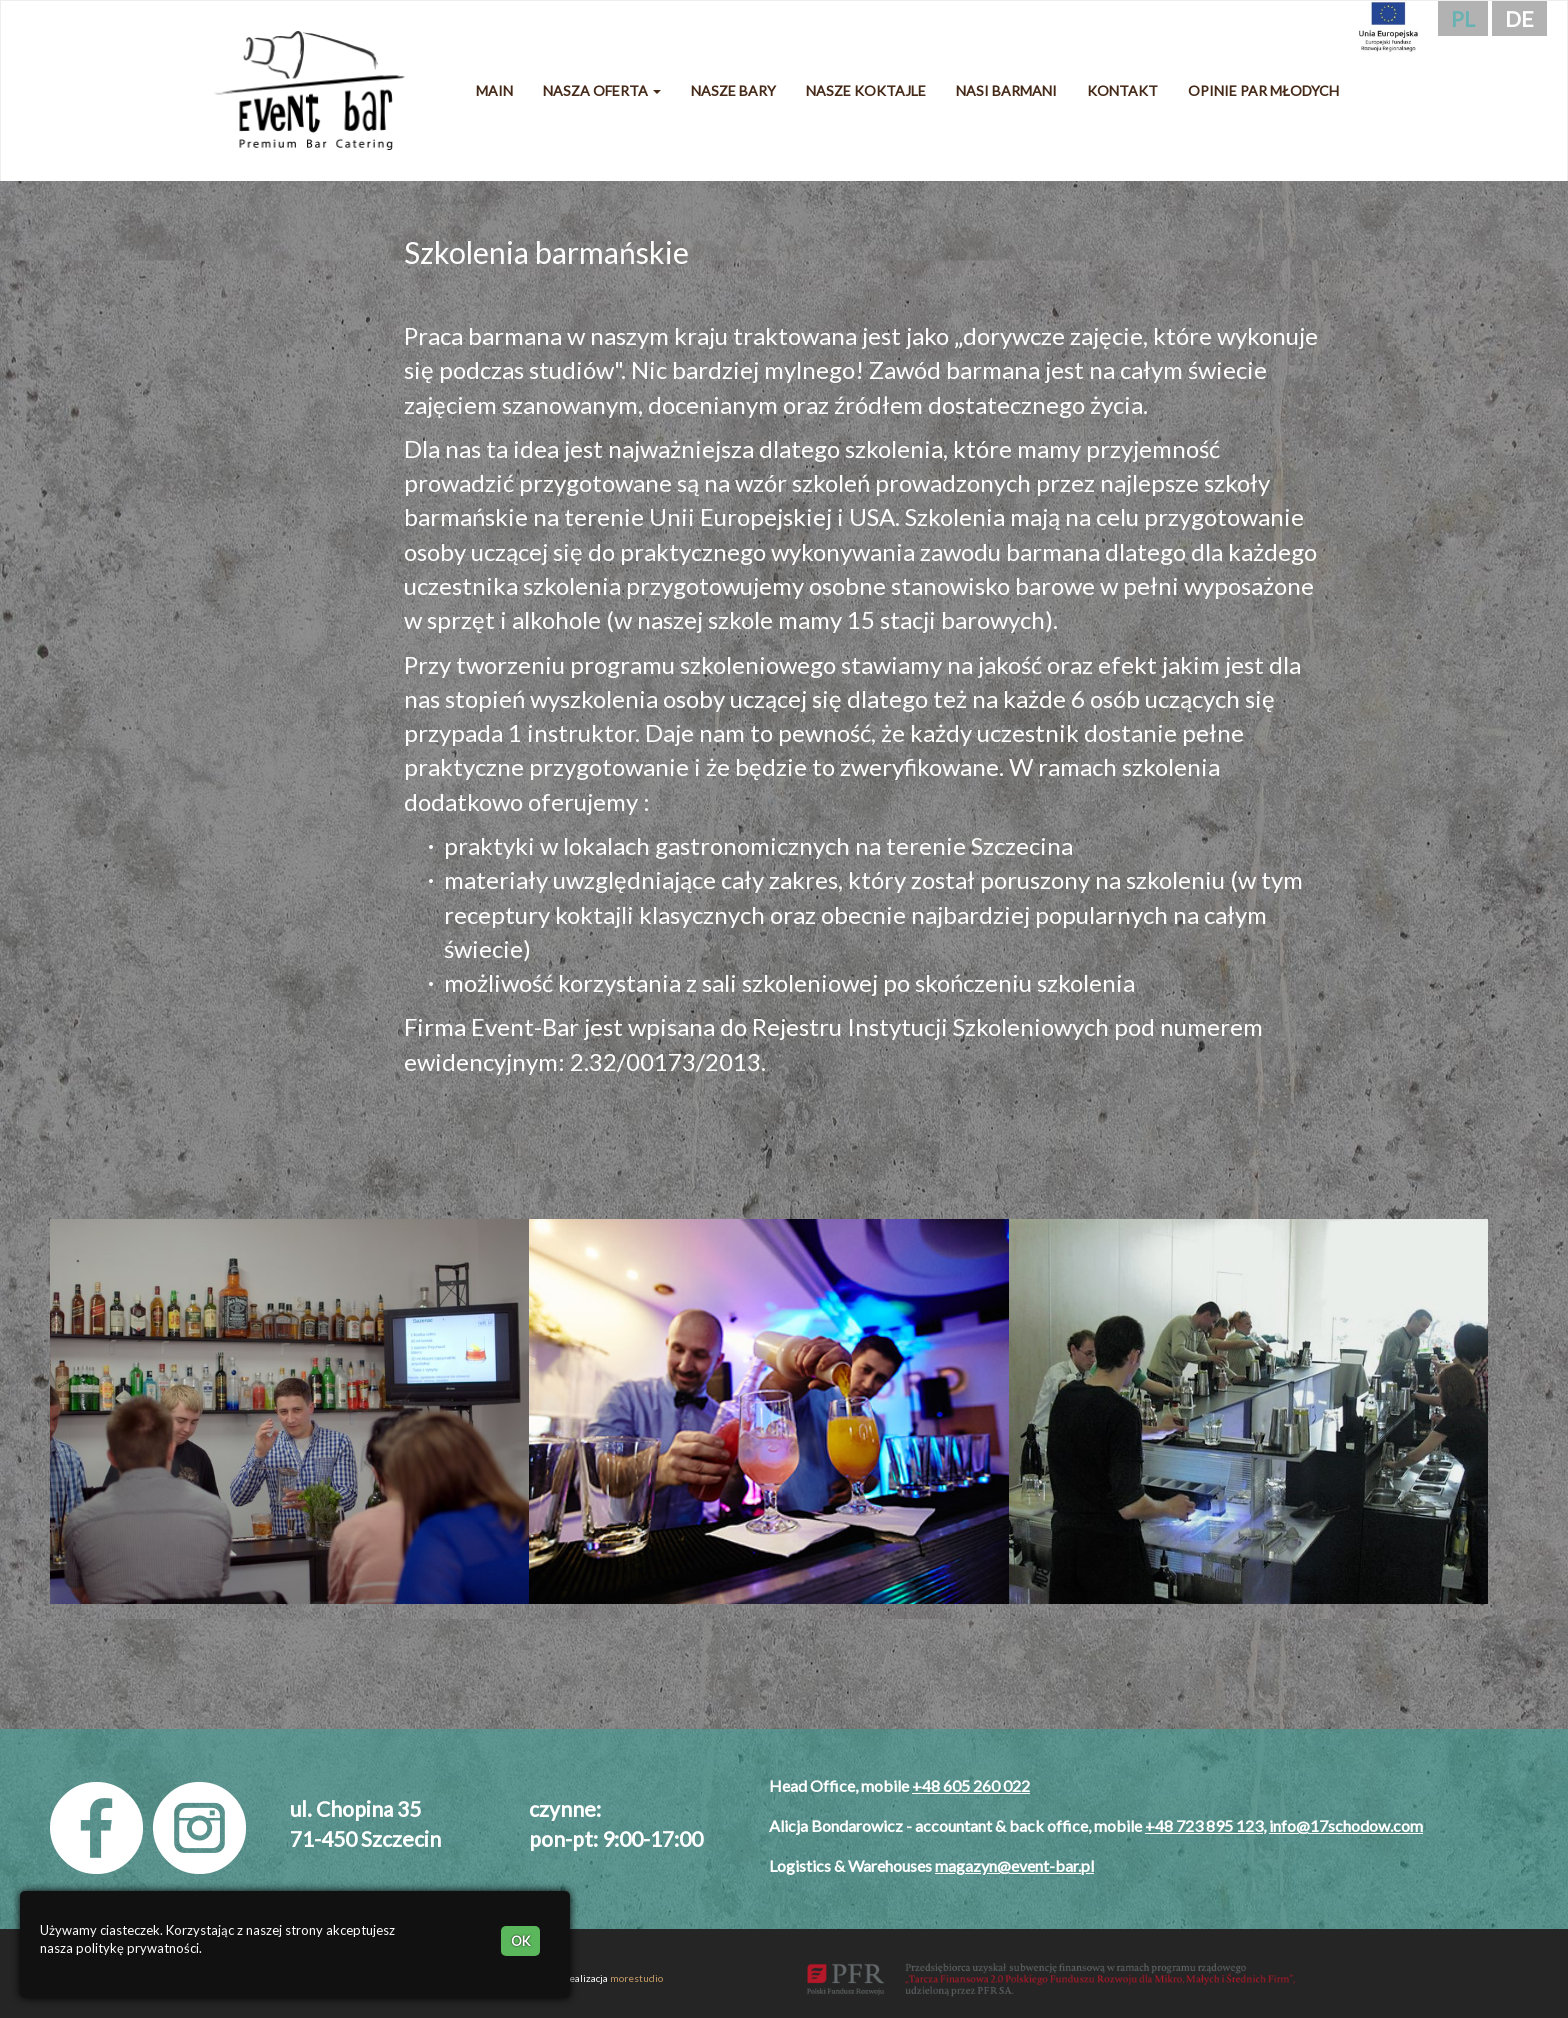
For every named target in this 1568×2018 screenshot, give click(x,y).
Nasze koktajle (866, 90)
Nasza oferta (602, 90)
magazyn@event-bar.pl (1014, 1865)
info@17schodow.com (1346, 1825)
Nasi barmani (1006, 90)
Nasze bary (733, 90)
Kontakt (1122, 90)
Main (494, 90)
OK (520, 1941)
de (1519, 18)
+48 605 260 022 (971, 1785)
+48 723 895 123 (1204, 1825)
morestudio (636, 1978)
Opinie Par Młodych (1263, 90)
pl (1463, 18)
